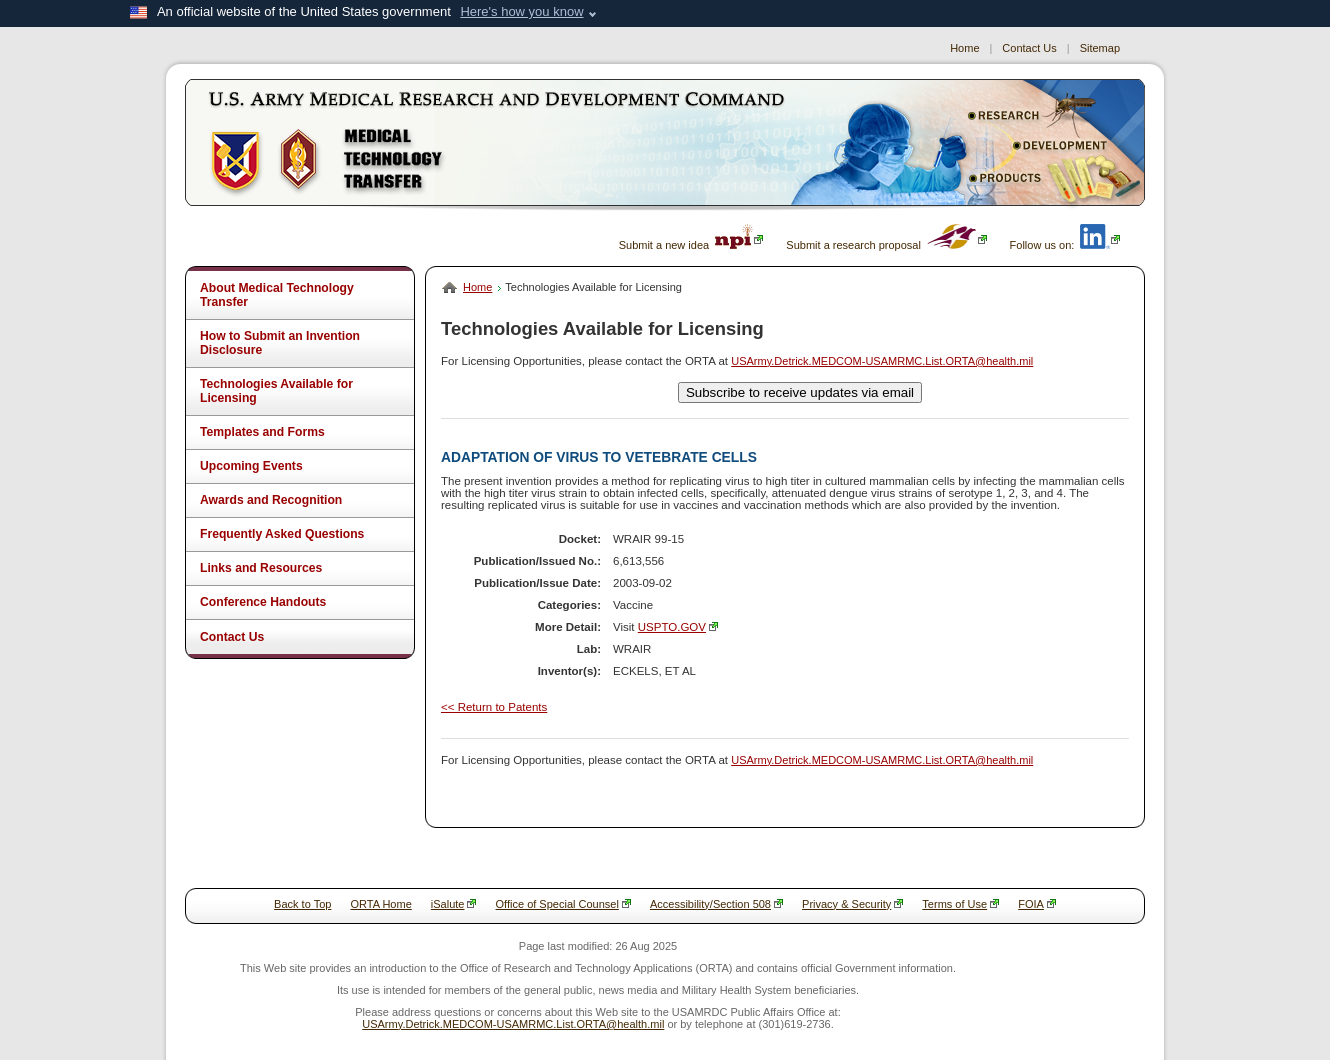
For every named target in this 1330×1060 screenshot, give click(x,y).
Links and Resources (261, 568)
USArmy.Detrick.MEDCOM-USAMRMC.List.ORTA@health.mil (882, 361)
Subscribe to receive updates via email (800, 392)
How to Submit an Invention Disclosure (280, 343)
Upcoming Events (251, 466)
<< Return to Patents (494, 707)
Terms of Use (960, 904)
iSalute (454, 904)
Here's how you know (521, 11)
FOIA (1037, 904)
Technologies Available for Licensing (276, 391)
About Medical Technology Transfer (277, 295)
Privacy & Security (852, 904)
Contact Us (1029, 48)
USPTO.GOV (678, 627)
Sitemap (1100, 48)
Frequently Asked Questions (282, 534)
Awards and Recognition (271, 500)
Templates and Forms (262, 432)
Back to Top (302, 904)
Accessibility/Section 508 (716, 904)
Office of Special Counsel (563, 904)
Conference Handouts (263, 602)
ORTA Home (380, 904)
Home (964, 48)
